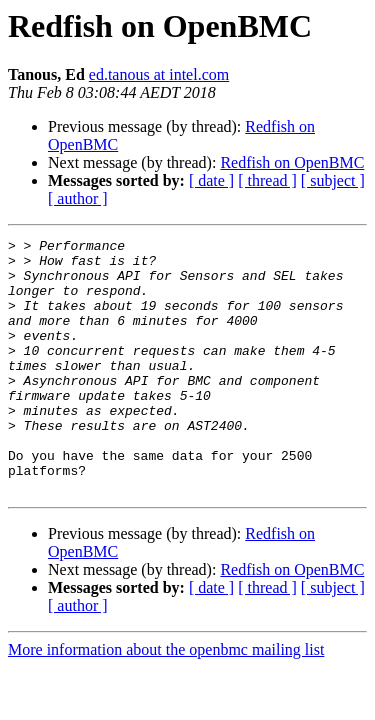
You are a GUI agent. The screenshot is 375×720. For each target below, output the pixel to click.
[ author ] (78, 198)
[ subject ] (333, 180)
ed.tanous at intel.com (159, 74)
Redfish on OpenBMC (292, 162)
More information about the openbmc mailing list (166, 700)
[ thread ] (267, 180)
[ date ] (211, 180)
